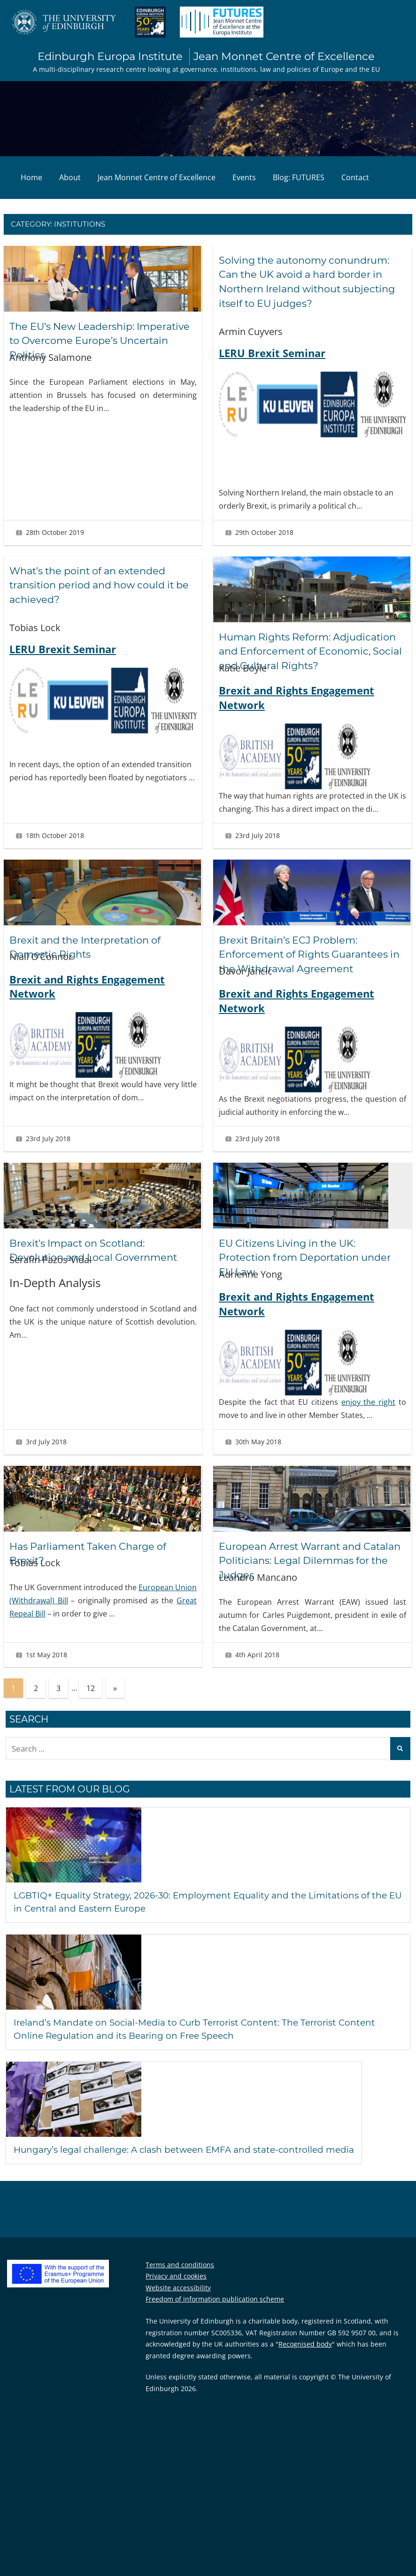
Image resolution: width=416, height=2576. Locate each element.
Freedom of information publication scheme (215, 2313)
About (70, 178)
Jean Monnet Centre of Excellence (157, 178)
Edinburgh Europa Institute (206, 57)
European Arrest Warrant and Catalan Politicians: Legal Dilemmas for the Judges (311, 1576)
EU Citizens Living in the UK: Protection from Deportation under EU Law (310, 1273)
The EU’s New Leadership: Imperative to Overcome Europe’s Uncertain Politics (96, 341)
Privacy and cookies (176, 2290)
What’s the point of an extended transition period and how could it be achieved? (97, 586)
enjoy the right (368, 1417)
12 (90, 1703)
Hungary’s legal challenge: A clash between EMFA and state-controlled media (196, 2164)
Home (31, 178)
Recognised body (305, 2359)
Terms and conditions (180, 2279)
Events (244, 178)
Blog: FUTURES (298, 178)
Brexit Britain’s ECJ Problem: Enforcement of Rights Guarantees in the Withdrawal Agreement (309, 970)
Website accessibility (178, 2302)
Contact (355, 178)
